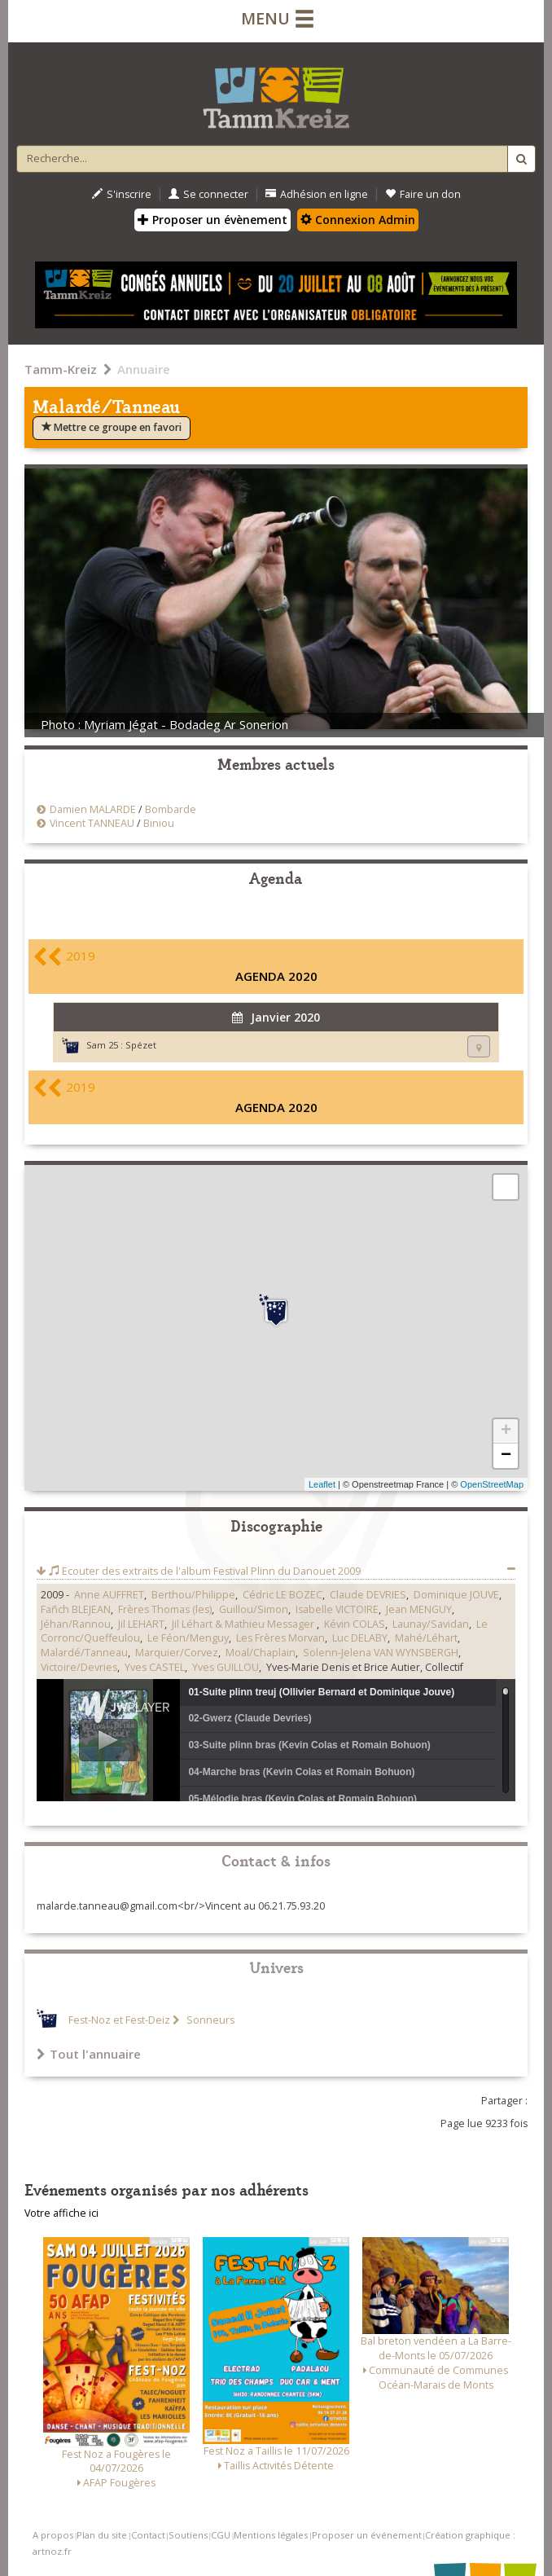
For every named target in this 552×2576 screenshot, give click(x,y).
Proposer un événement (367, 2535)
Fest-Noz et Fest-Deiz (119, 2020)
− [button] (506, 1456)
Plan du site (102, 2535)
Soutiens (188, 2535)
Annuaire (143, 369)
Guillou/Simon (253, 1609)
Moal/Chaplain (261, 1652)
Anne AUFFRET (109, 1595)
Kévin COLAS (354, 1624)
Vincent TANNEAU (92, 823)
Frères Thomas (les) (165, 1609)
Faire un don (423, 194)
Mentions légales (271, 2535)
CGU (220, 2535)
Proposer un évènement (212, 219)
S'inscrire (121, 194)
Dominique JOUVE (456, 1595)
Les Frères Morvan (280, 1638)
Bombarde (170, 809)
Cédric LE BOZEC (282, 1595)
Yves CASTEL (155, 1667)
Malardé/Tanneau (84, 1652)
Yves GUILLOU (225, 1667)
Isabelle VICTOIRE (337, 1609)
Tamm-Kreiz (60, 369)
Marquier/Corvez (176, 1652)
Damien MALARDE (93, 809)
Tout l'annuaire (89, 2054)
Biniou (158, 823)
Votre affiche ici (61, 2213)
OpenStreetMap (492, 1484)
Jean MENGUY (419, 1609)
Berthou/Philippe (193, 1595)
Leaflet (322, 1484)
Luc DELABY (360, 1638)
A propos (53, 2535)
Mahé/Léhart (426, 1638)
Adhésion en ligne (316, 194)
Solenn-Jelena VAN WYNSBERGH (380, 1652)
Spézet (140, 1045)
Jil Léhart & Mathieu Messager (244, 1624)
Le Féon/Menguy (188, 1638)
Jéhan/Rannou (76, 1624)
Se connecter (208, 194)
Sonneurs (209, 2020)
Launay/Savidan (430, 1624)
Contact (148, 2535)
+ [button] (506, 1431)
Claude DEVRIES (368, 1595)
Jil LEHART (141, 1624)
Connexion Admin (357, 219)
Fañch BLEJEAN (76, 1609)
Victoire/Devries (79, 1667)
